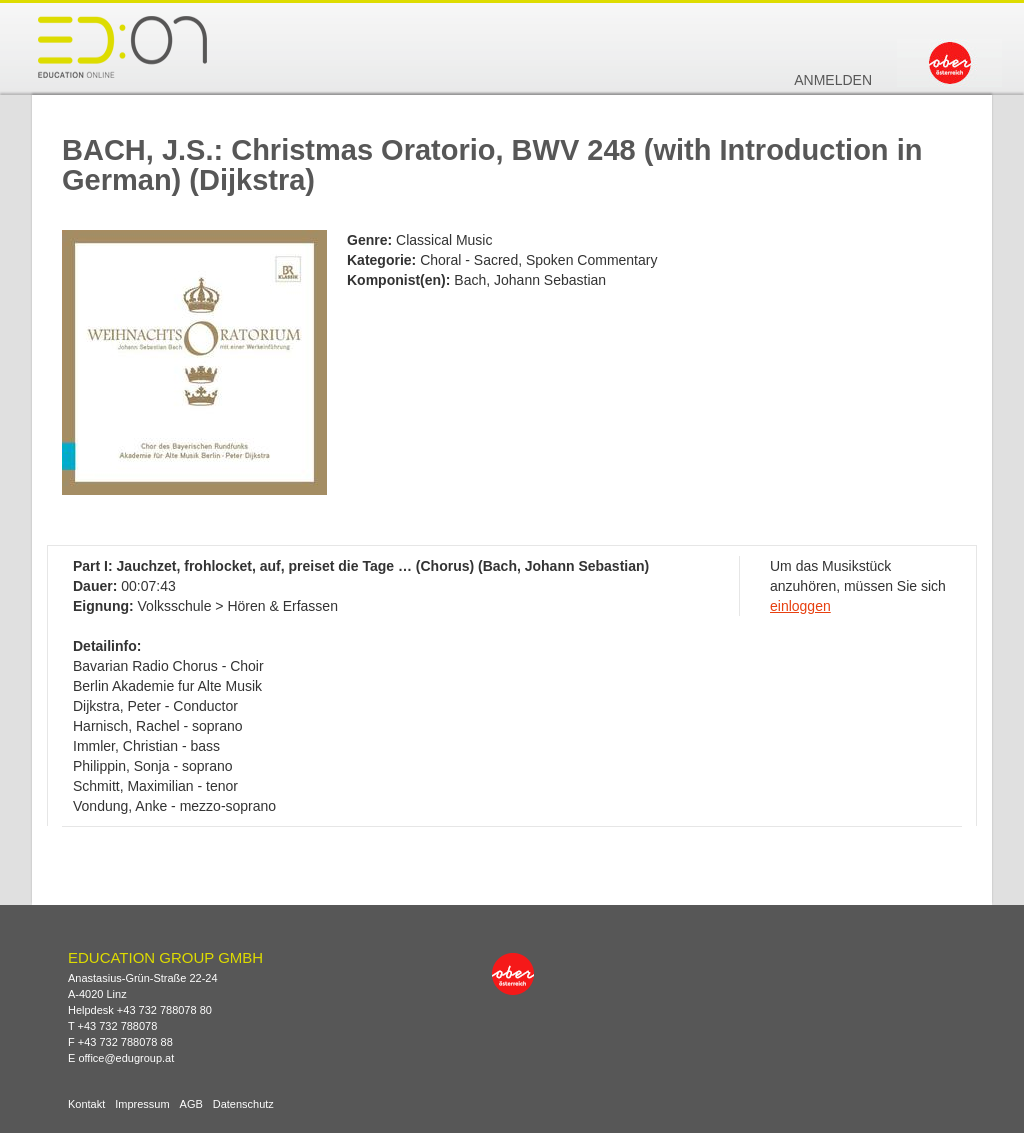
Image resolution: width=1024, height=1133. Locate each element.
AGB (191, 1104)
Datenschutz (243, 1104)
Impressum (142, 1104)
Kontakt (86, 1104)
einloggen (800, 606)
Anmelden (833, 80)
